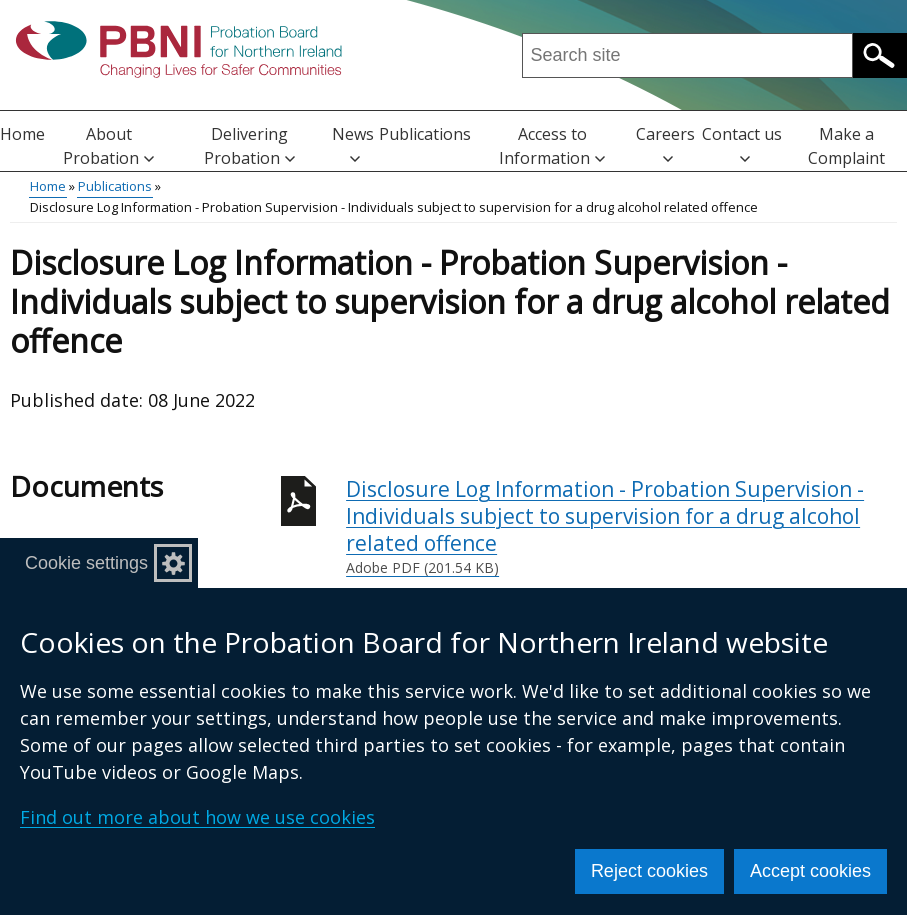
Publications (425, 134)
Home (22, 134)
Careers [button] (665, 143)
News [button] (353, 143)
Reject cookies (649, 871)
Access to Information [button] (552, 146)
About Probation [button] (108, 146)
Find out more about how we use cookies (197, 817)
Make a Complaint (846, 146)
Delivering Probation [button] (249, 146)
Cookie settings (86, 563)
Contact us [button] (742, 143)
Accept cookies (810, 871)
